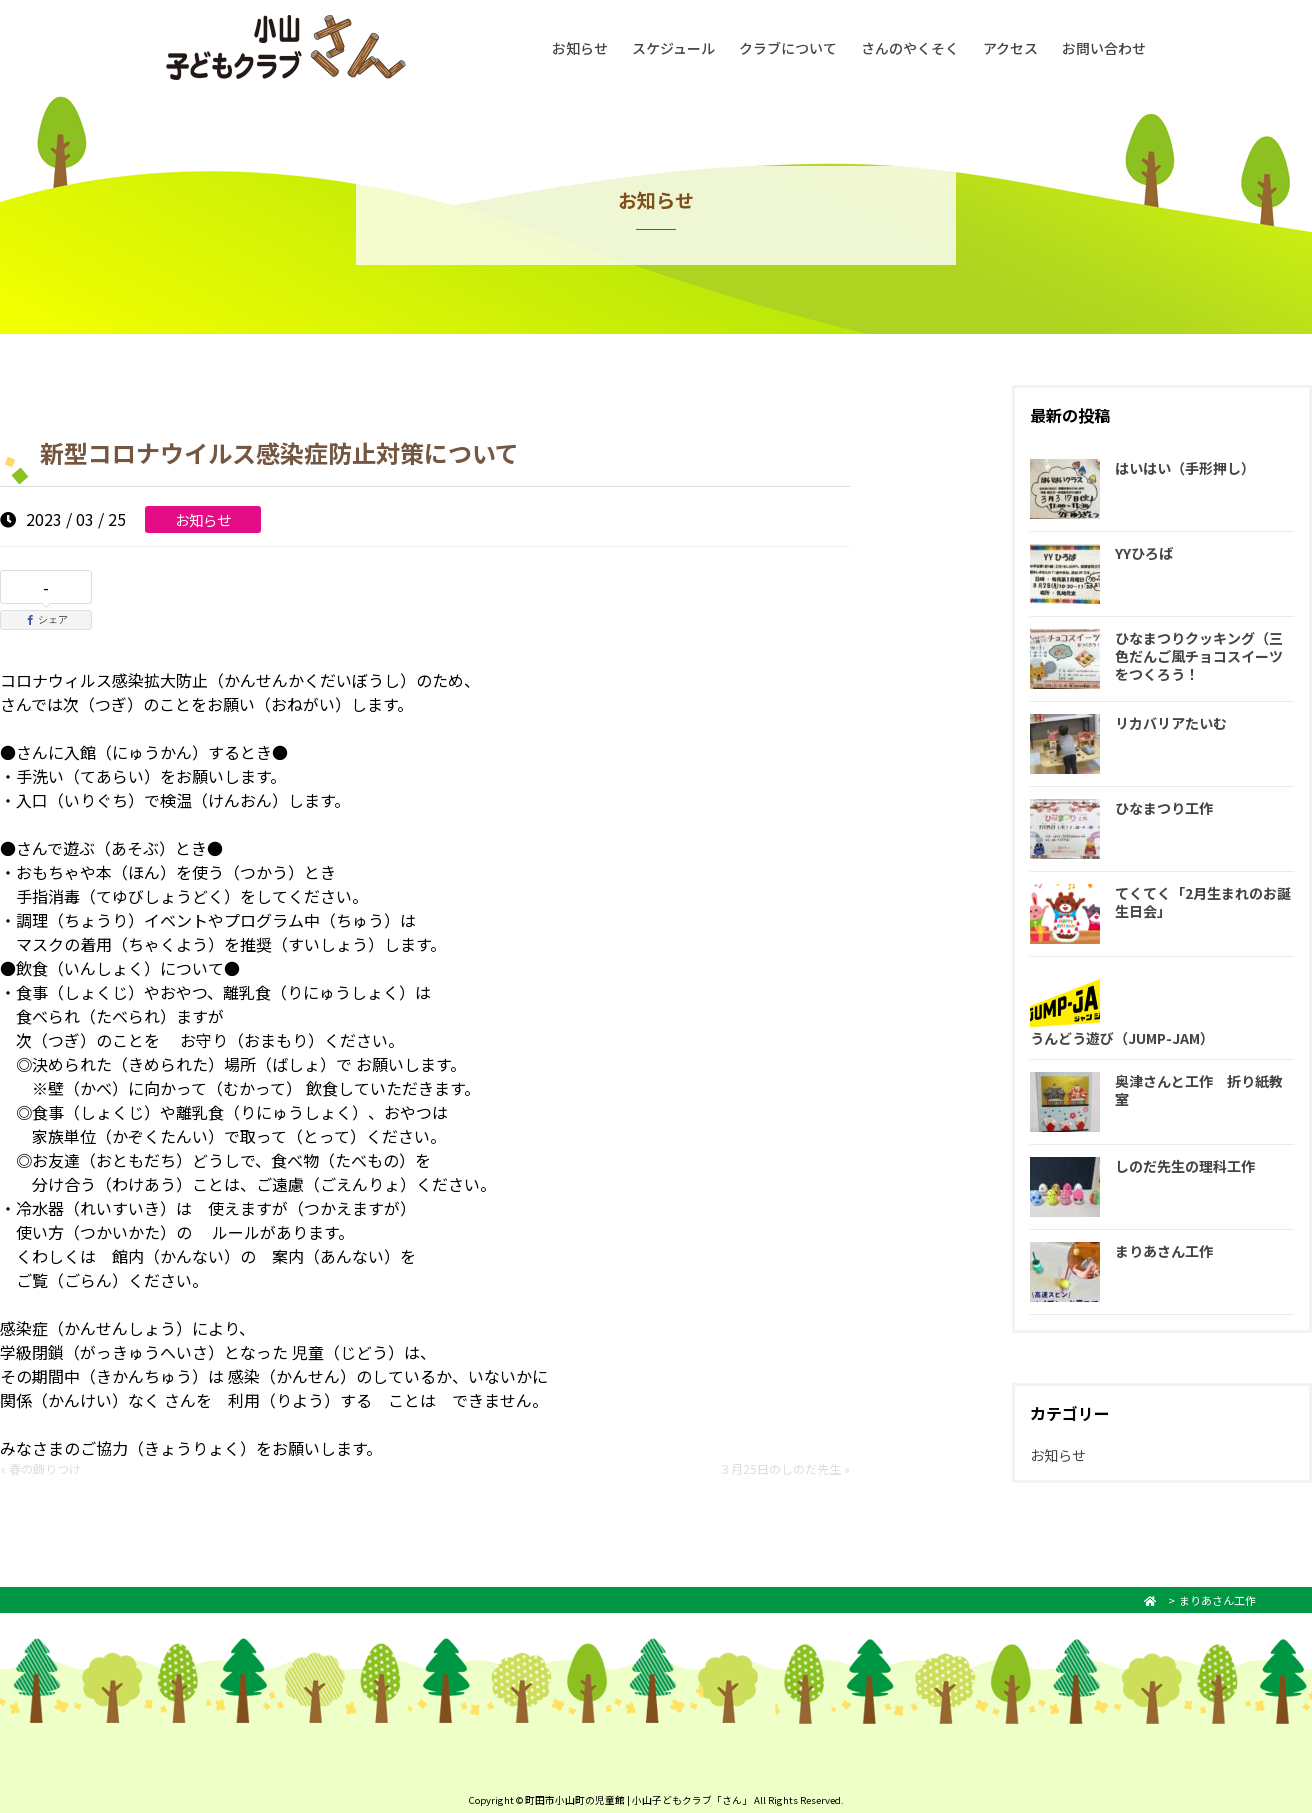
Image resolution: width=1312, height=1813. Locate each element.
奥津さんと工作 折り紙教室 (1199, 1090)
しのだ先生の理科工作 (1185, 1166)
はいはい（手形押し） (1185, 468)
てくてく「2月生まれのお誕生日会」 (1203, 902)
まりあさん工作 (1164, 1251)
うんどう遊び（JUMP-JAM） (1122, 1038)
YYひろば (1144, 553)
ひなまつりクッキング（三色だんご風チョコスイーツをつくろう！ (1199, 656)
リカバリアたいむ (1171, 723)
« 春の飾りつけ (40, 1468)
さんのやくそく (910, 48)
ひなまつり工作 (1164, 808)
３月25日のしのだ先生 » (784, 1468)
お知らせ (580, 48)
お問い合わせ (1104, 48)
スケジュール (673, 48)
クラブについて (788, 48)
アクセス (1010, 48)
